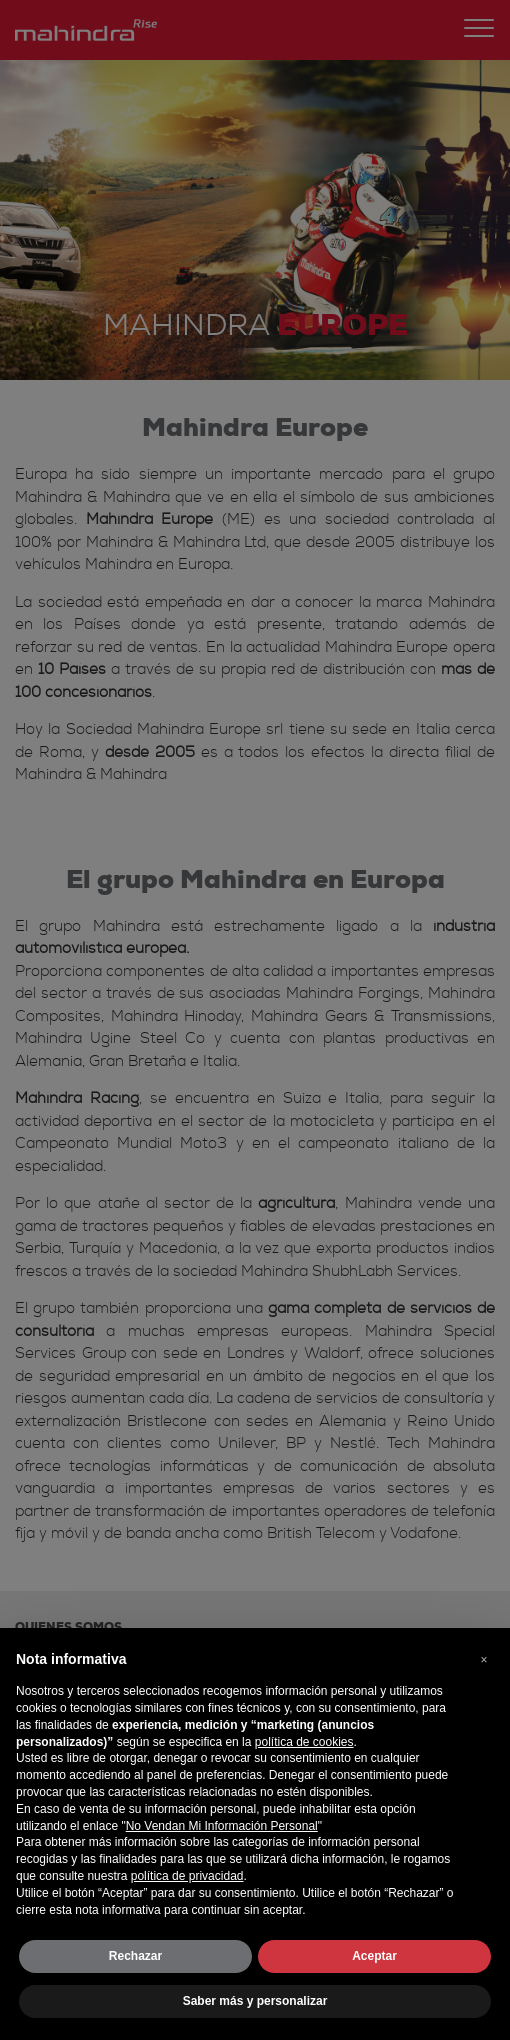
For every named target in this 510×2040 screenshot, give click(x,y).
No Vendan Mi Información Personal (222, 1826)
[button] (484, 1660)
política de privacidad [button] (187, 1876)
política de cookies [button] (304, 1742)
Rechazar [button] (135, 1956)
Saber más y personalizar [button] (255, 2001)
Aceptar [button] (374, 1956)
